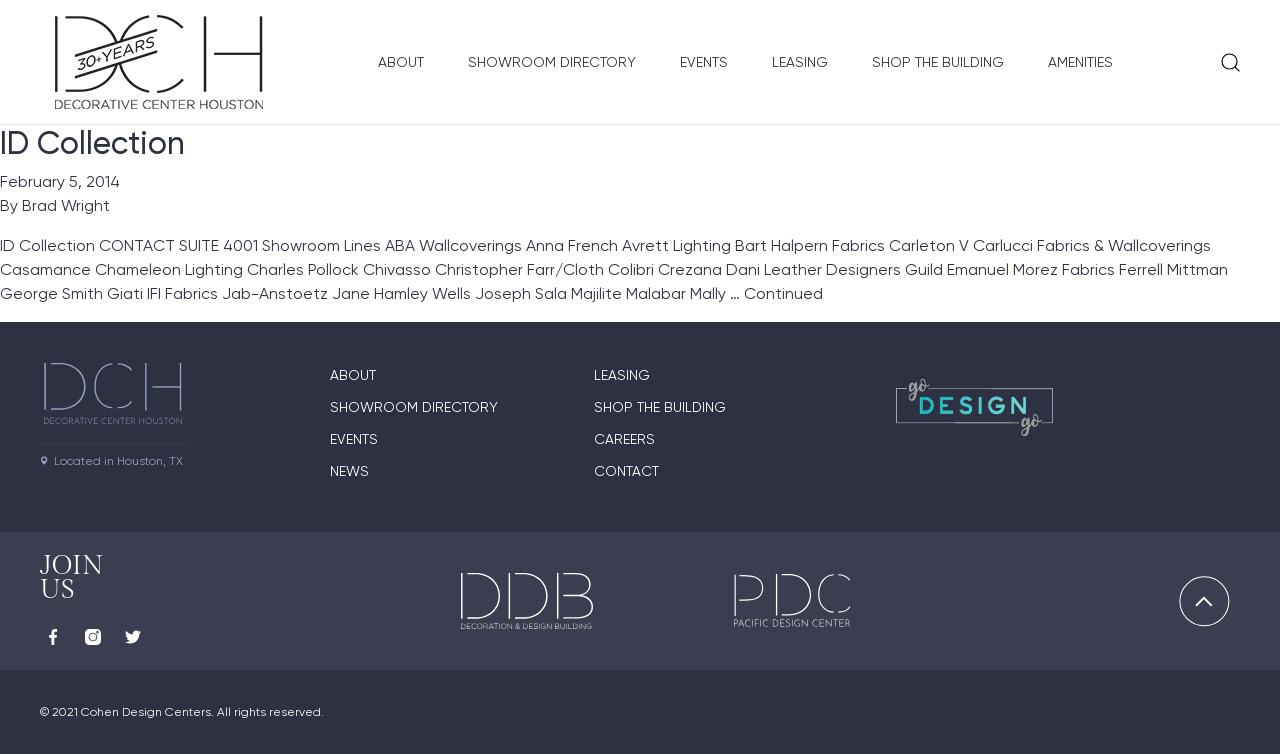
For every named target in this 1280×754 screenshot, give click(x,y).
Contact (626, 471)
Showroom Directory (552, 62)
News (349, 471)
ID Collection (92, 143)
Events (704, 62)
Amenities (1080, 62)
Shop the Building (938, 62)
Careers (624, 439)
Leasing (800, 62)
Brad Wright (66, 205)
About (401, 62)
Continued (783, 293)
